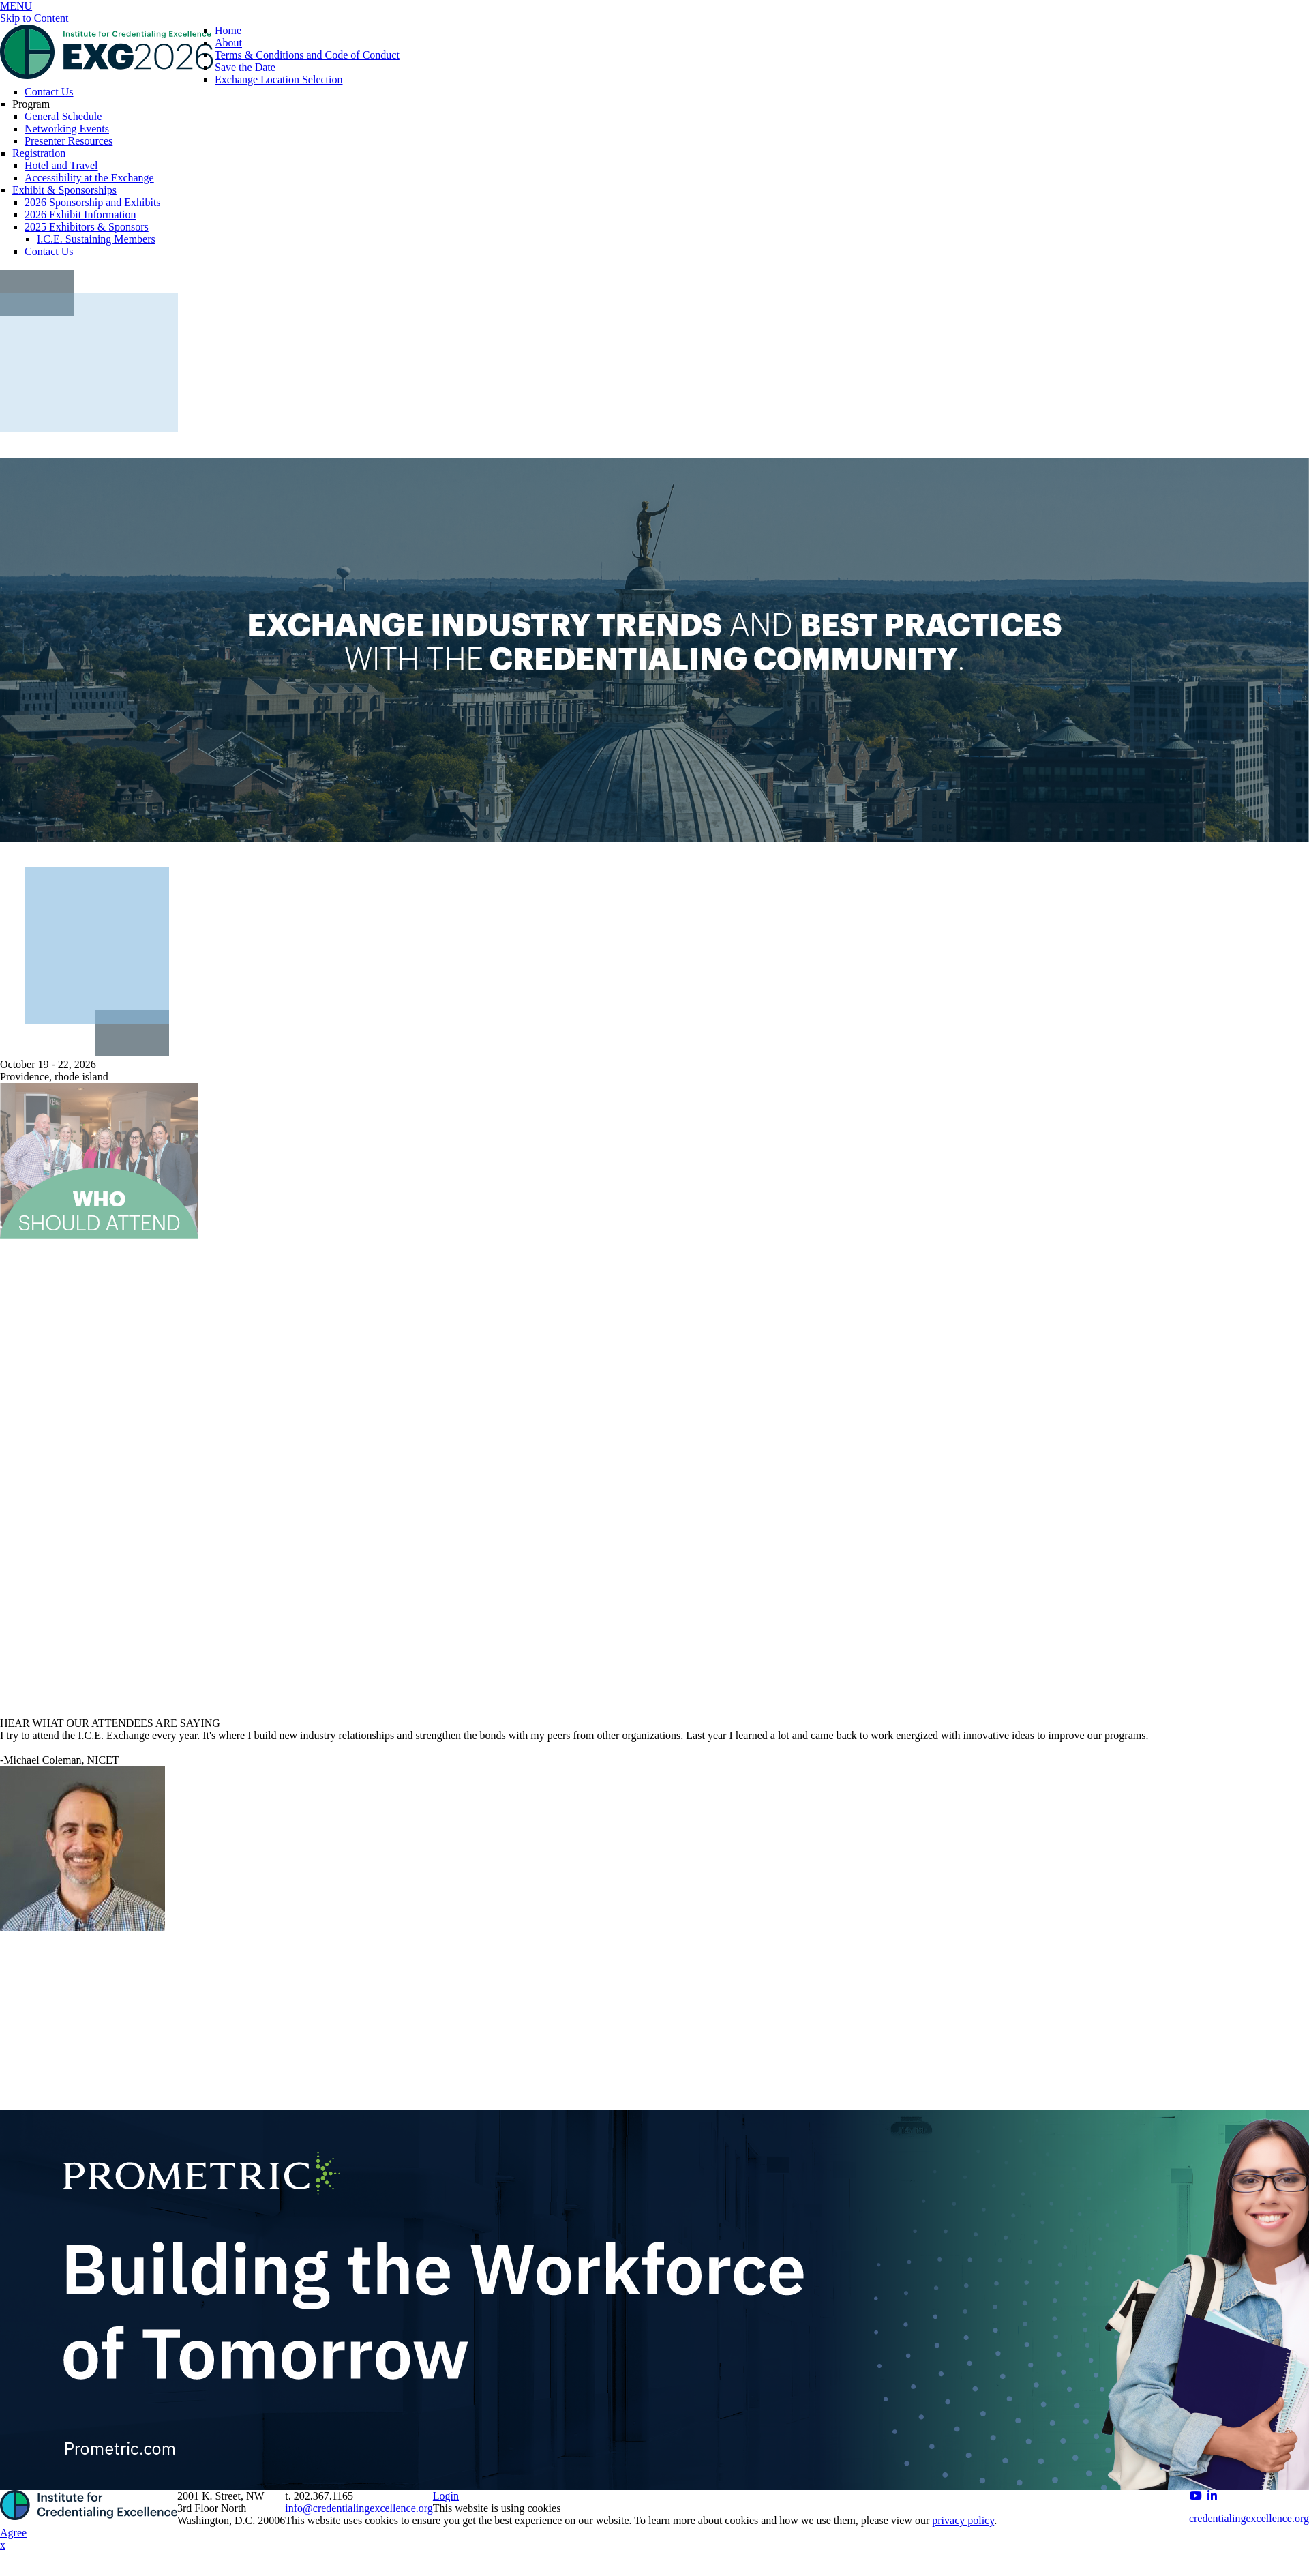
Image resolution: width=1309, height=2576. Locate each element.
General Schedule (63, 116)
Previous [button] (23, 1874)
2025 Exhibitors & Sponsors (87, 227)
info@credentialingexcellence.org (359, 2508)
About (228, 42)
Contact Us (49, 92)
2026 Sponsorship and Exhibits (93, 202)
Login (446, 2496)
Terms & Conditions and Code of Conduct (307, 55)
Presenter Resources (68, 141)
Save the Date (245, 67)
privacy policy (963, 2520)
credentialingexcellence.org (1249, 2518)
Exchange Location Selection (278, 79)
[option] (654, 1824)
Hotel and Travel (61, 165)
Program (31, 104)
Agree (13, 2532)
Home (228, 30)
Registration (38, 153)
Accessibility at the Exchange (89, 177)
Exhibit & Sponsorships (64, 190)
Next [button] (1286, 1874)
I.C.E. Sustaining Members (96, 239)
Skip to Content (34, 18)
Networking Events (67, 128)
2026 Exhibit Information (80, 214)
